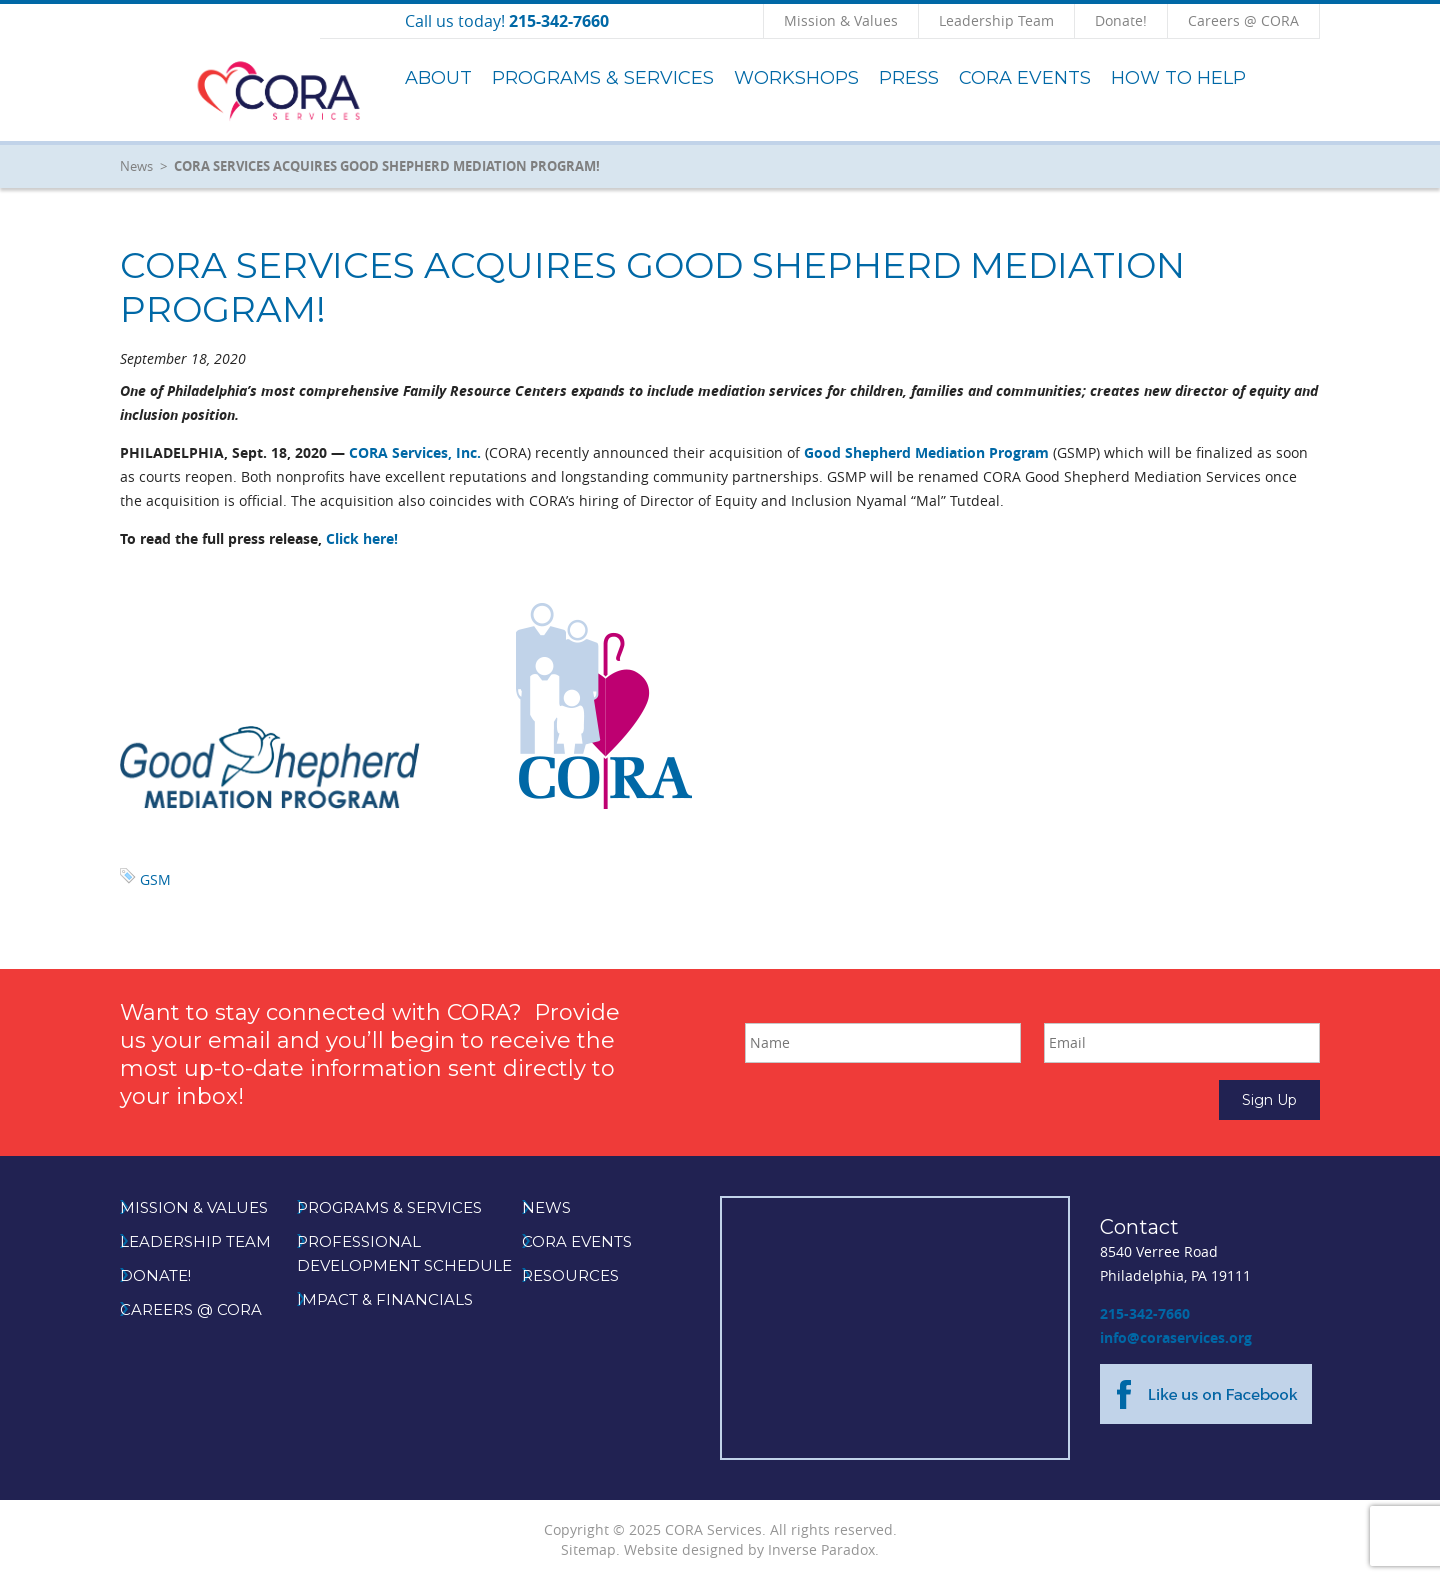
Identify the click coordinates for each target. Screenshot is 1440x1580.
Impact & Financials (385, 1299)
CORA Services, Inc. (415, 452)
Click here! (362, 538)
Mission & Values (841, 20)
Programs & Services (603, 78)
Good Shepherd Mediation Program (926, 452)
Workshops (796, 78)
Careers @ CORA (1243, 20)
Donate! (1121, 20)
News (136, 166)
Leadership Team (996, 20)
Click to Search (1319, 20)
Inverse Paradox (821, 1549)
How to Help (1178, 78)
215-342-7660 (1145, 1313)
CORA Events (1025, 78)
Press (909, 78)
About (438, 78)
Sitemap (588, 1549)
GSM (155, 879)
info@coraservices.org (1176, 1337)
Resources (570, 1275)
